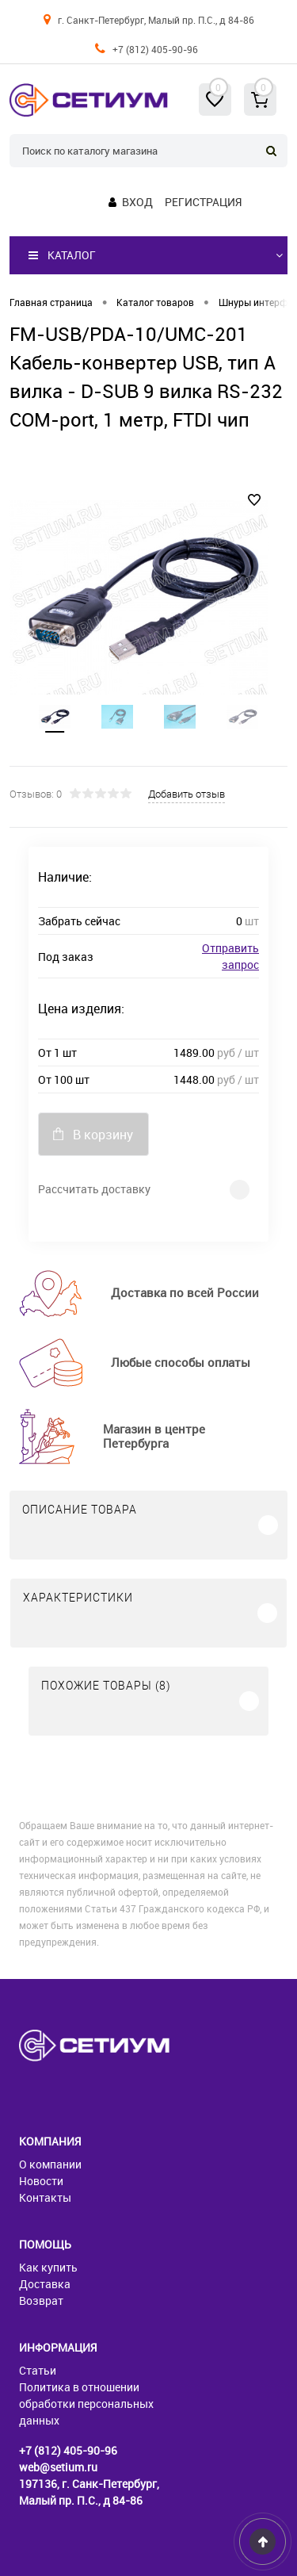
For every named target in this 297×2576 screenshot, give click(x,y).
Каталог (62, 255)
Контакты (45, 2197)
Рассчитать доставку (94, 1188)
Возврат (41, 2300)
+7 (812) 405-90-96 (155, 49)
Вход (137, 201)
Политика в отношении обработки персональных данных (86, 2403)
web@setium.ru (58, 2467)
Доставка (44, 2283)
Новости (41, 2180)
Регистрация (203, 201)
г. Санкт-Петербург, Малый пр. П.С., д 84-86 (156, 19)
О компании (50, 2164)
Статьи (37, 2370)
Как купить (48, 2267)
